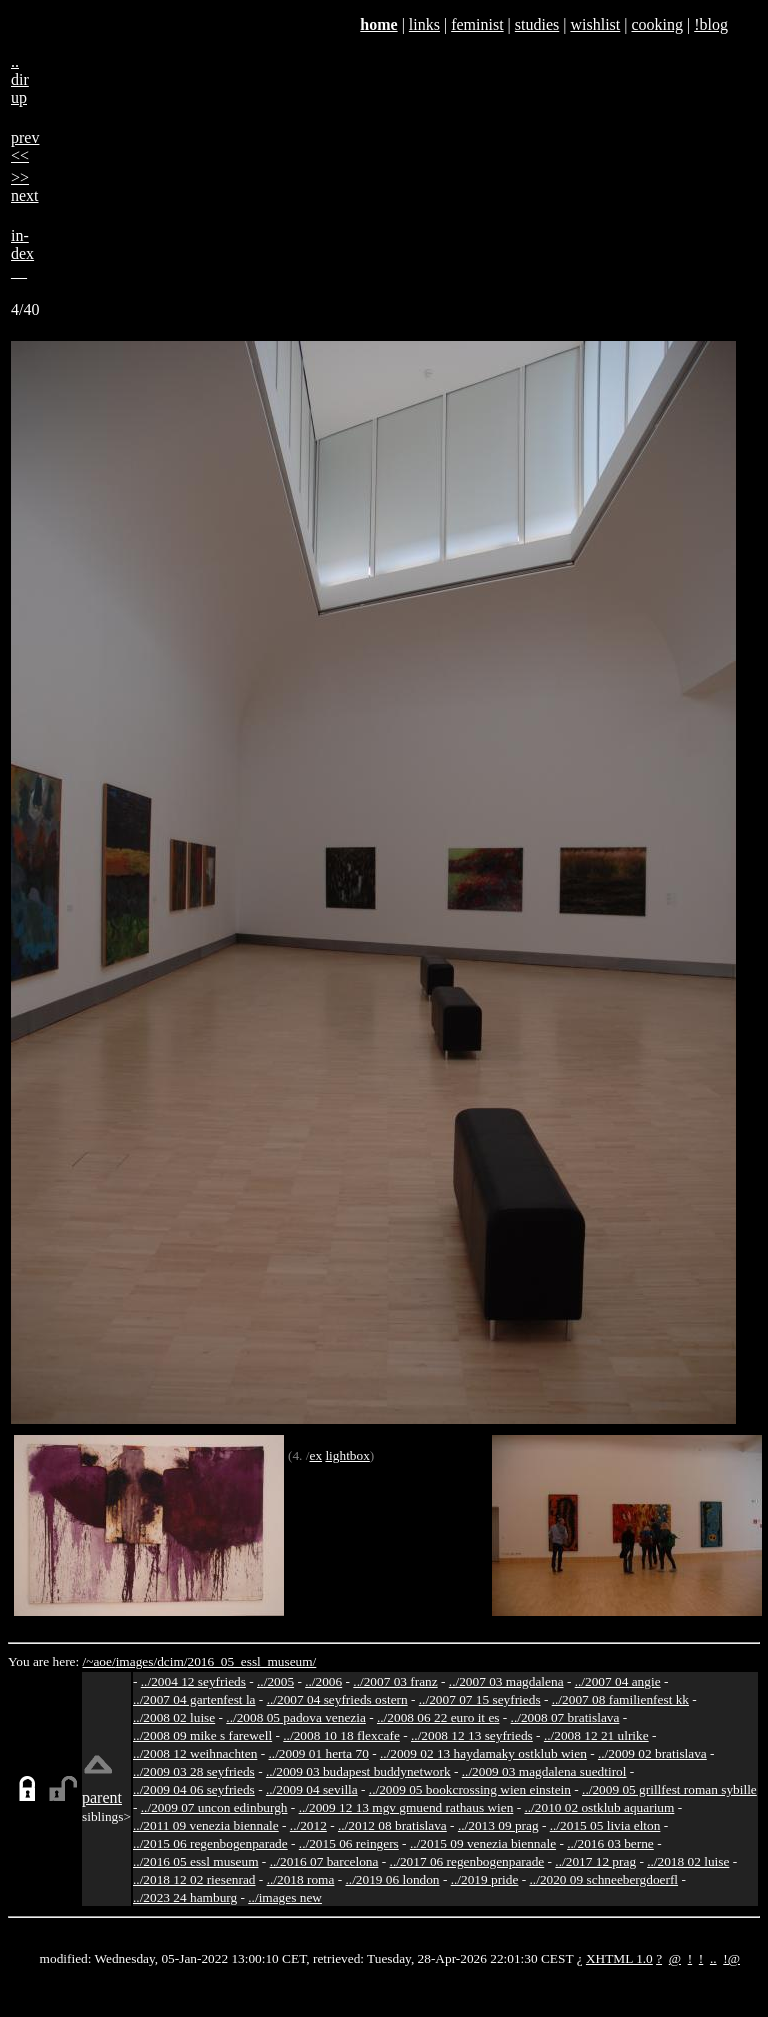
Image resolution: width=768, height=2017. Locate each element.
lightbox (347, 1455)
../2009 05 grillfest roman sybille (669, 1789)
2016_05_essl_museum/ (251, 1661)
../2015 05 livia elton (605, 1825)
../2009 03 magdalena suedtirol (544, 1771)
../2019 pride (485, 1879)
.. (713, 1958)
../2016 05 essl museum (196, 1861)
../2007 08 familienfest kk (620, 1699)
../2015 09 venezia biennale (483, 1843)
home (378, 24)
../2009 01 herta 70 (318, 1753)
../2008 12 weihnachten (195, 1753)
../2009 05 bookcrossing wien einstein (470, 1789)
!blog (711, 24)
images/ (136, 1661)
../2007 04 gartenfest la (194, 1699)
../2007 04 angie (618, 1681)
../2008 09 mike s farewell (202, 1735)
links (424, 24)
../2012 (308, 1825)
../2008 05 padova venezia (296, 1717)
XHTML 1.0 (619, 1958)
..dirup (20, 79)
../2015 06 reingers (349, 1843)
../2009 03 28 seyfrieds (194, 1771)
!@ (731, 1958)
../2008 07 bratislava (565, 1717)
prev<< (25, 146)
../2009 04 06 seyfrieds (194, 1789)
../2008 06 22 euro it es (438, 1717)
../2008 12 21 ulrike (596, 1735)
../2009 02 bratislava (652, 1753)
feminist (477, 24)
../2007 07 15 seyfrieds (480, 1699)
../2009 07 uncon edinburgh (214, 1807)
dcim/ (172, 1661)
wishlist (595, 24)
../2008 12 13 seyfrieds (472, 1735)
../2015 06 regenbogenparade (210, 1843)
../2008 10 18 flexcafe (341, 1735)
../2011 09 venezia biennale (206, 1825)
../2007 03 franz (395, 1681)
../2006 (323, 1681)
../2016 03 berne (610, 1843)
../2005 (275, 1681)
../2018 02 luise (688, 1861)
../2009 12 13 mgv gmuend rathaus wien (406, 1807)
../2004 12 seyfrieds (193, 1681)
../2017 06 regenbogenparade (467, 1861)
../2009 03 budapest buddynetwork (358, 1771)
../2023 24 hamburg (185, 1897)
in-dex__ (22, 253)
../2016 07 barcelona (324, 1861)
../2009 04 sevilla (312, 1789)
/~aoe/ (99, 1661)
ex (315, 1455)
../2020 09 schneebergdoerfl (604, 1879)
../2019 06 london (393, 1879)
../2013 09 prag (498, 1825)
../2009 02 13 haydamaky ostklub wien (483, 1753)
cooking (657, 24)
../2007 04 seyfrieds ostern (337, 1699)
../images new (285, 1897)
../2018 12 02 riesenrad (194, 1879)
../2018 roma (301, 1879)
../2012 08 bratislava (392, 1825)
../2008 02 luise (174, 1717)
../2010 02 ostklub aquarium (599, 1807)
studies (537, 24)
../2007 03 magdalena (506, 1681)
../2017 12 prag (595, 1861)
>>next (25, 186)
